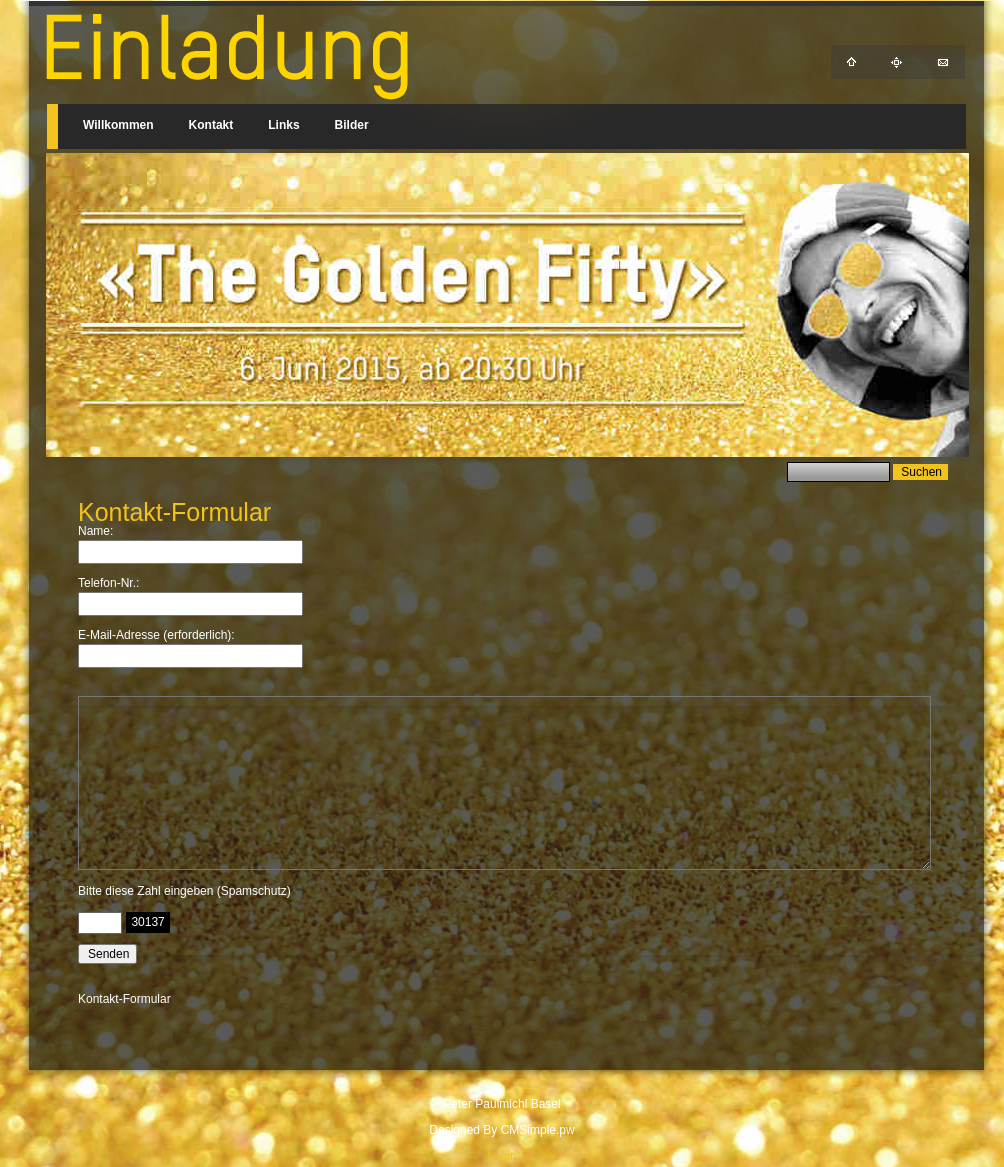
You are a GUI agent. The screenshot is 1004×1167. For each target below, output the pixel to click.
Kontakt (211, 125)
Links (283, 125)
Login (501, 1156)
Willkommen (118, 125)
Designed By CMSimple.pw (501, 1130)
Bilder (352, 125)
